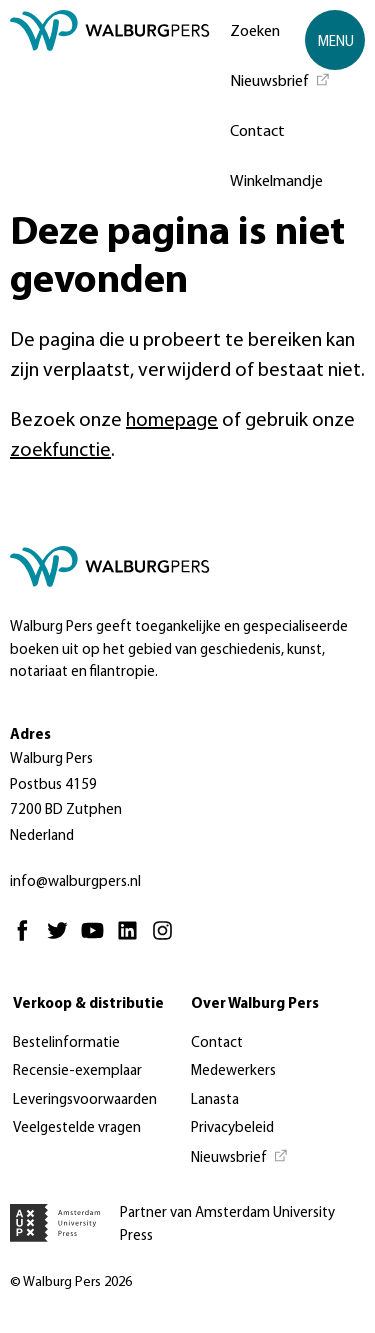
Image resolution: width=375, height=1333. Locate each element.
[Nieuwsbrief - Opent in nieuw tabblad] (280, 80)
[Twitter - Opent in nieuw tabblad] (62, 939)
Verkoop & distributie (88, 1004)
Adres (30, 735)
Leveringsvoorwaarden (85, 1100)
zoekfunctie (60, 451)
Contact (257, 132)
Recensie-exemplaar (77, 1071)
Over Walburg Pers (255, 1004)
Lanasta (215, 1100)
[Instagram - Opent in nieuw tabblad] (167, 939)
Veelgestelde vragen (77, 1128)
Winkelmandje (276, 182)
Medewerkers (233, 1071)
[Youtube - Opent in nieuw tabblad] (97, 939)
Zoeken (255, 32)
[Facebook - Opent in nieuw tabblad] (27, 939)
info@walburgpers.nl (75, 882)
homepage (172, 421)
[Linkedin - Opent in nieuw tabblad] (132, 939)
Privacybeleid (232, 1128)
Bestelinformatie (66, 1043)
